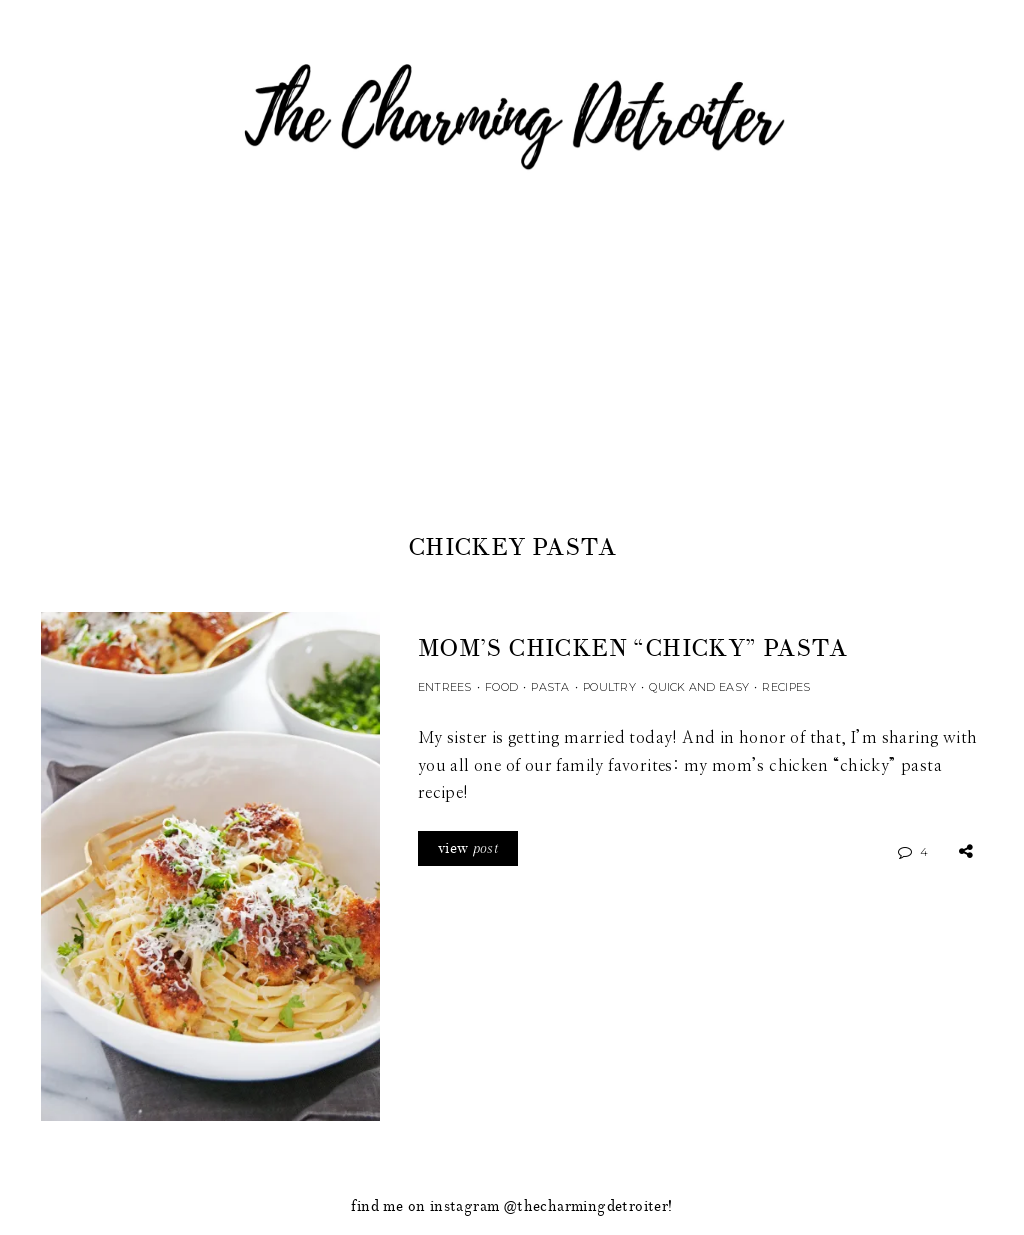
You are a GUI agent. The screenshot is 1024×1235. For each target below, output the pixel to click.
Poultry (609, 687)
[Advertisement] (512, 379)
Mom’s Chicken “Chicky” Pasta (632, 648)
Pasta (550, 687)
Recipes (786, 687)
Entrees (445, 687)
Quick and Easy (699, 687)
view (468, 848)
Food (501, 687)
